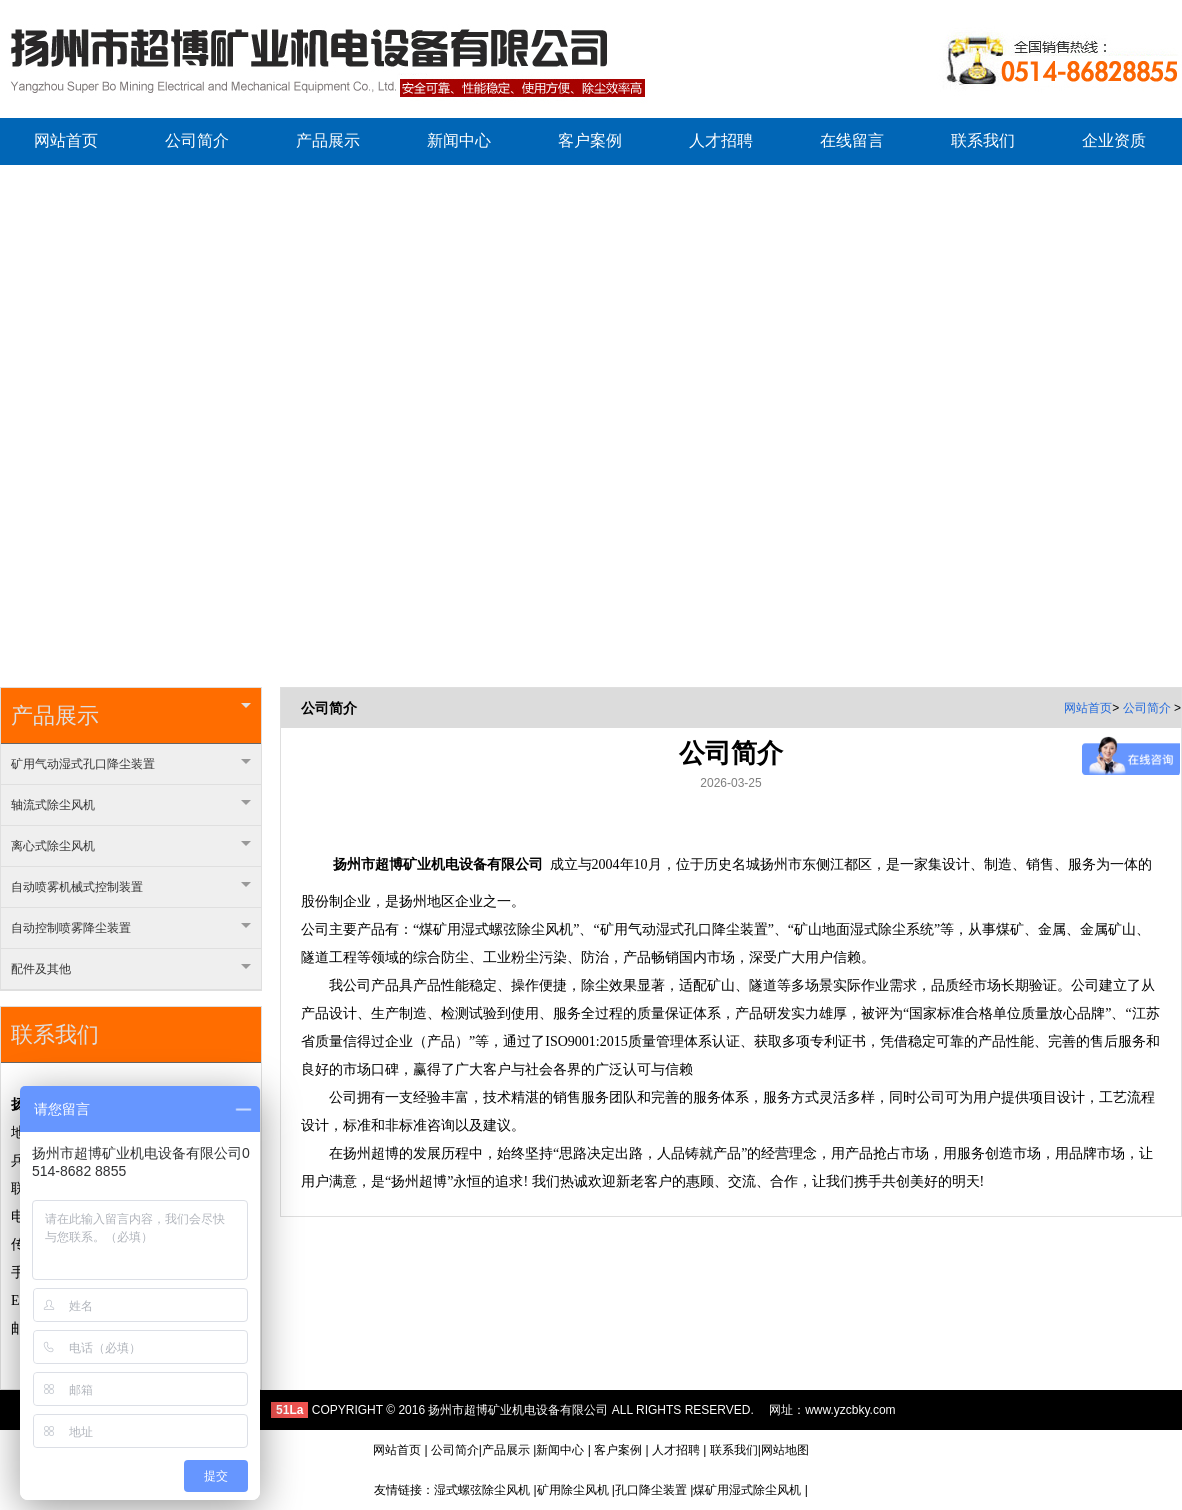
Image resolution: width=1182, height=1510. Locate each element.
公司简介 (1148, 708)
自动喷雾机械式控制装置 (131, 887)
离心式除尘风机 (131, 846)
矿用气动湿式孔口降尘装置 (131, 764)
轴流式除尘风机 (131, 805)
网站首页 (1088, 708)
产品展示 (131, 715)
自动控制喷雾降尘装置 (131, 928)
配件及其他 (131, 969)
